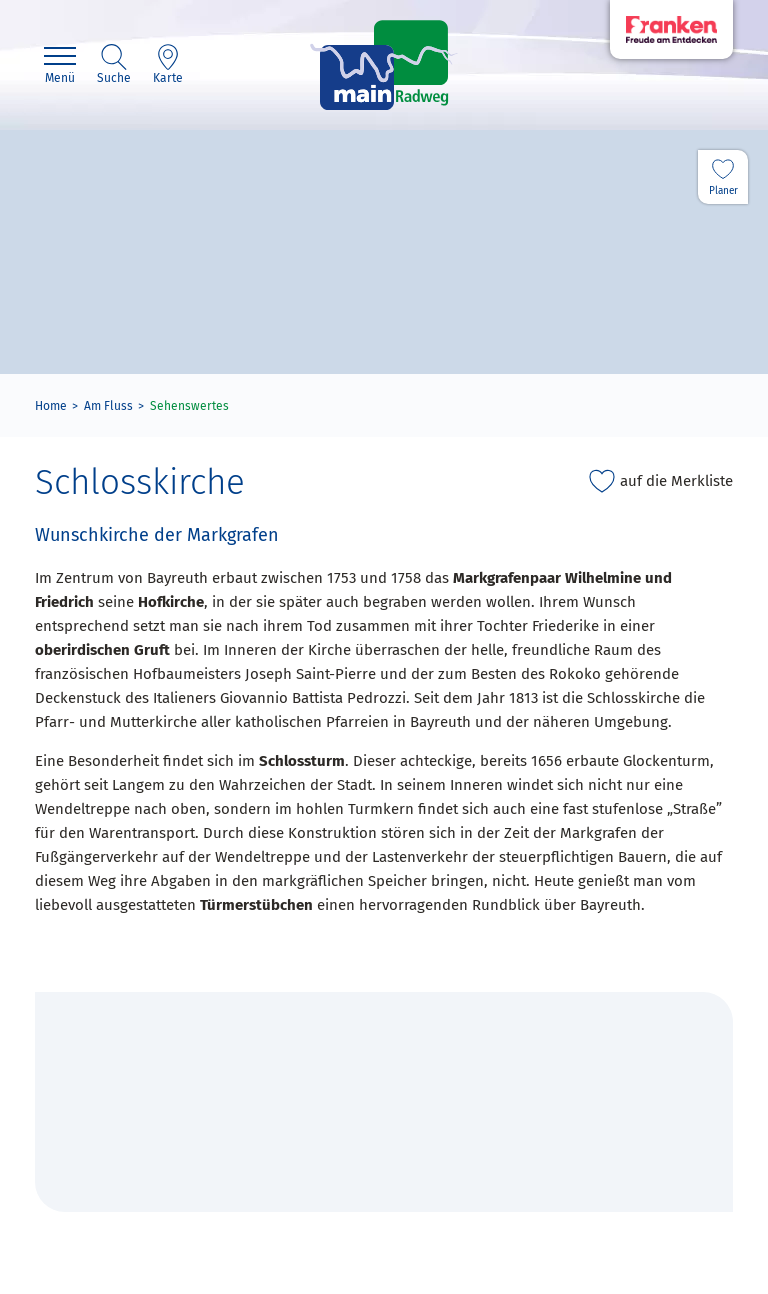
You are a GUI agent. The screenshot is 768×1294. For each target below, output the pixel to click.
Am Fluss (108, 406)
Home (51, 406)
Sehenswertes (189, 406)
